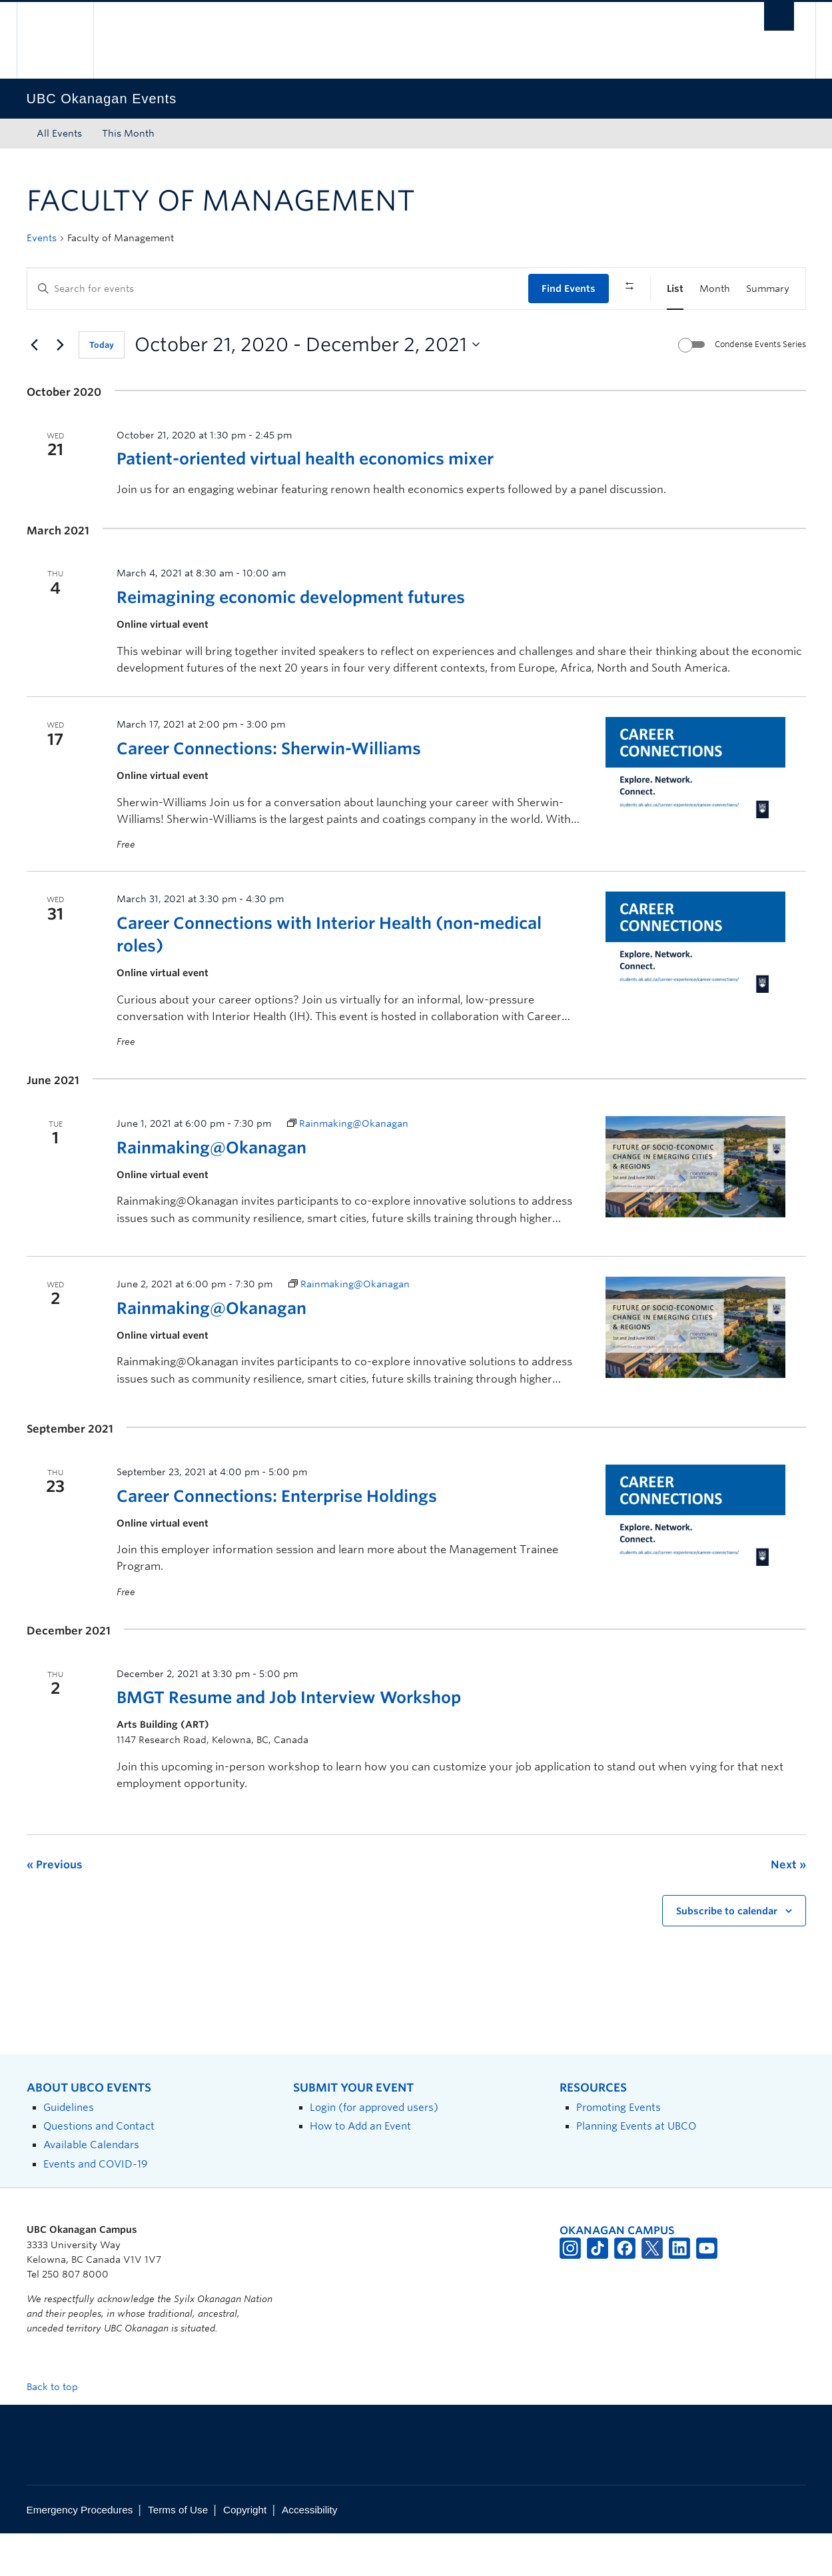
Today (101, 388)
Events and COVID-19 (95, 2206)
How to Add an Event (360, 2168)
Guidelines (68, 2150)
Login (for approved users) (374, 2150)
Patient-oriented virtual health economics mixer (305, 502)
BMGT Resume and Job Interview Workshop (289, 1740)
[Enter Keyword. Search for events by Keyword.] (277, 289)
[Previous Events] (35, 388)
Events (42, 238)
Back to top (59, 2429)
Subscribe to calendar (726, 1954)
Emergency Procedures (80, 2552)
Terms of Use (178, 2552)
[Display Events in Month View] (714, 289)
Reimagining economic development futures (291, 640)
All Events (59, 133)
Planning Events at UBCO (636, 2168)
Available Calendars (91, 2188)
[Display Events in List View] (675, 289)
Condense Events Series (760, 387)
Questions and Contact (99, 2168)
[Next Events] (61, 388)
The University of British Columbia (55, 40)
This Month (128, 133)
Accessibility (309, 2552)
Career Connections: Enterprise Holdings (277, 1539)
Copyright (244, 2552)
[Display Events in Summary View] (767, 289)
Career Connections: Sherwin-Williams (269, 791)
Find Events (569, 288)
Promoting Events (618, 2150)
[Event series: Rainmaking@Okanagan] (347, 1166)
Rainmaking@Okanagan (211, 1190)
